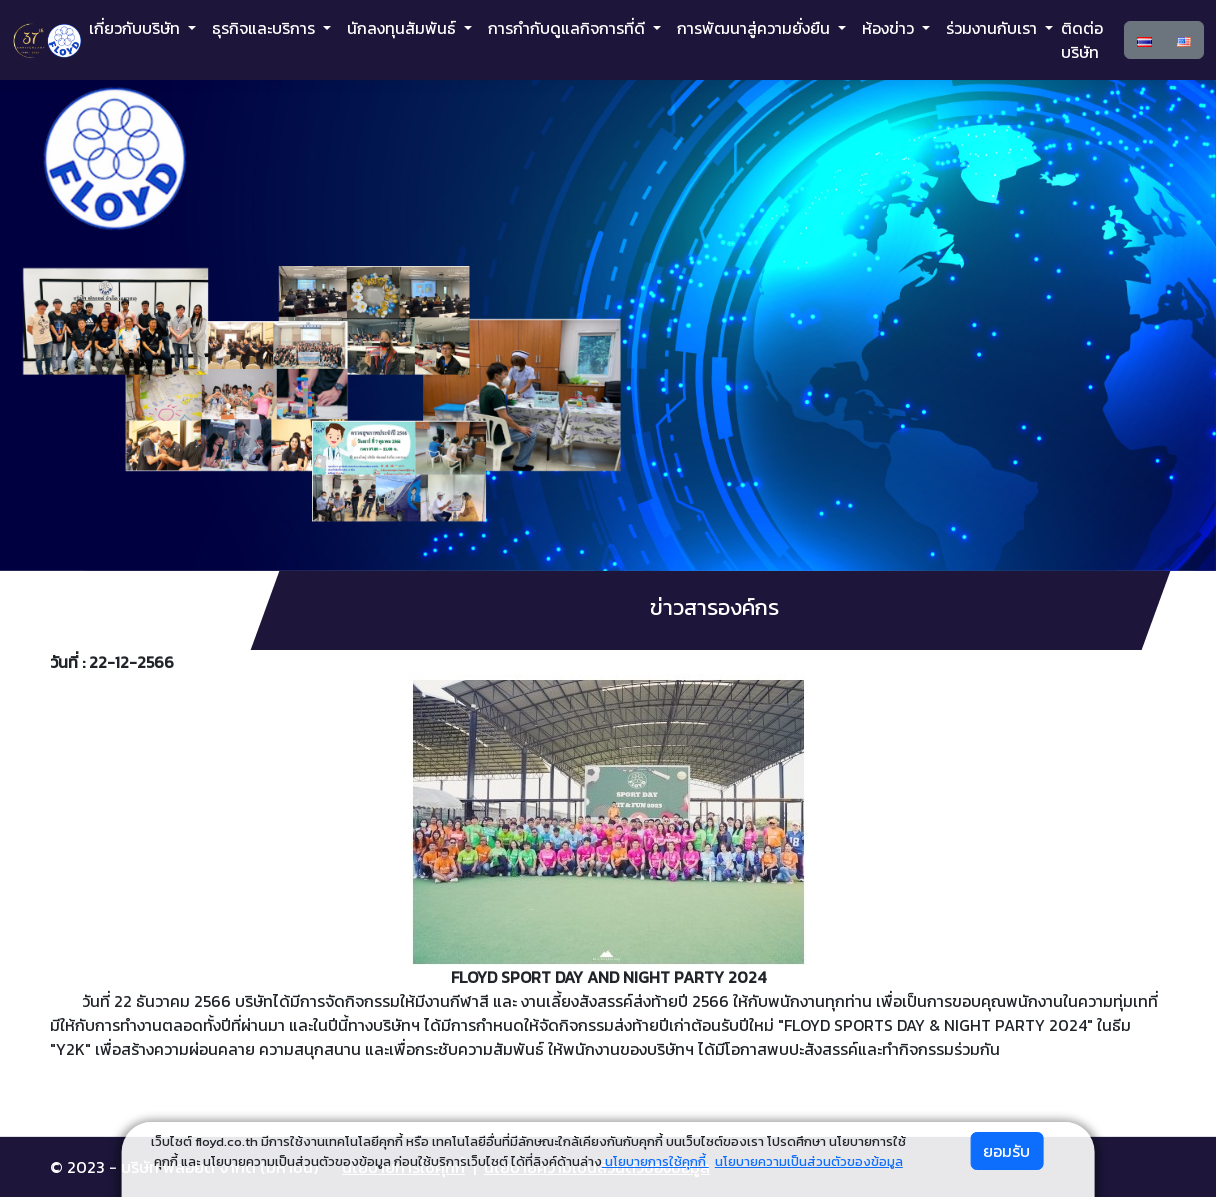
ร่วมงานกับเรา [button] (993, 28)
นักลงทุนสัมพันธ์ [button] (403, 28)
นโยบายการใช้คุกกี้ (655, 1161)
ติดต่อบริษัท (1082, 40)
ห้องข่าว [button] (890, 28)
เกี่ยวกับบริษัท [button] (136, 28)
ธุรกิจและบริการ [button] (265, 28)
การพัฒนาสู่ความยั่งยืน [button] (755, 28)
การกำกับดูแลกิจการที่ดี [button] (568, 28)
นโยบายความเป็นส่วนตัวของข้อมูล (809, 1161)
